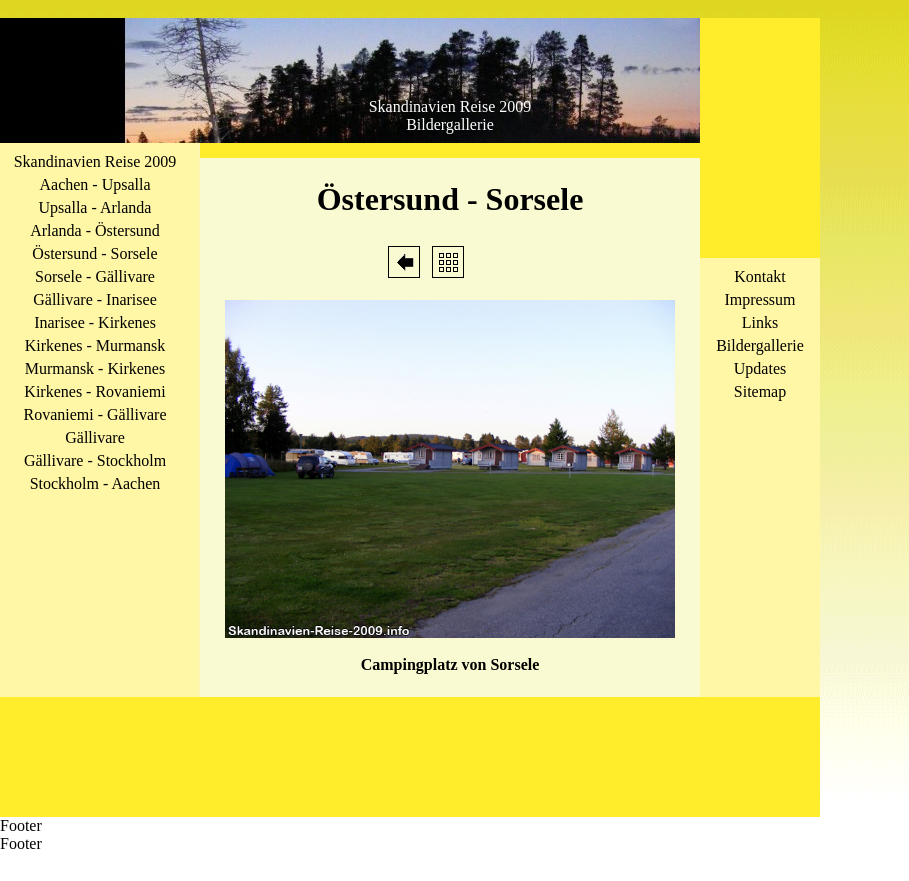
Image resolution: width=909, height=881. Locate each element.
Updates (760, 368)
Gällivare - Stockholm (95, 460)
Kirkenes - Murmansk (95, 345)
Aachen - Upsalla (94, 184)
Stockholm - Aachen (95, 483)
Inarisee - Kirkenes (95, 322)
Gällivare (95, 437)
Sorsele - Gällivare (95, 276)
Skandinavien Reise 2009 (95, 161)
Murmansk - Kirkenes (95, 368)
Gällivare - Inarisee (94, 299)
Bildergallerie (760, 345)
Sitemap (760, 391)
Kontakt (760, 276)
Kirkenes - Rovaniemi (94, 391)
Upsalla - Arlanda (95, 207)
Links (760, 322)
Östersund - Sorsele (94, 253)
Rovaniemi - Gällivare (94, 414)
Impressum (759, 299)
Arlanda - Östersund (95, 230)
